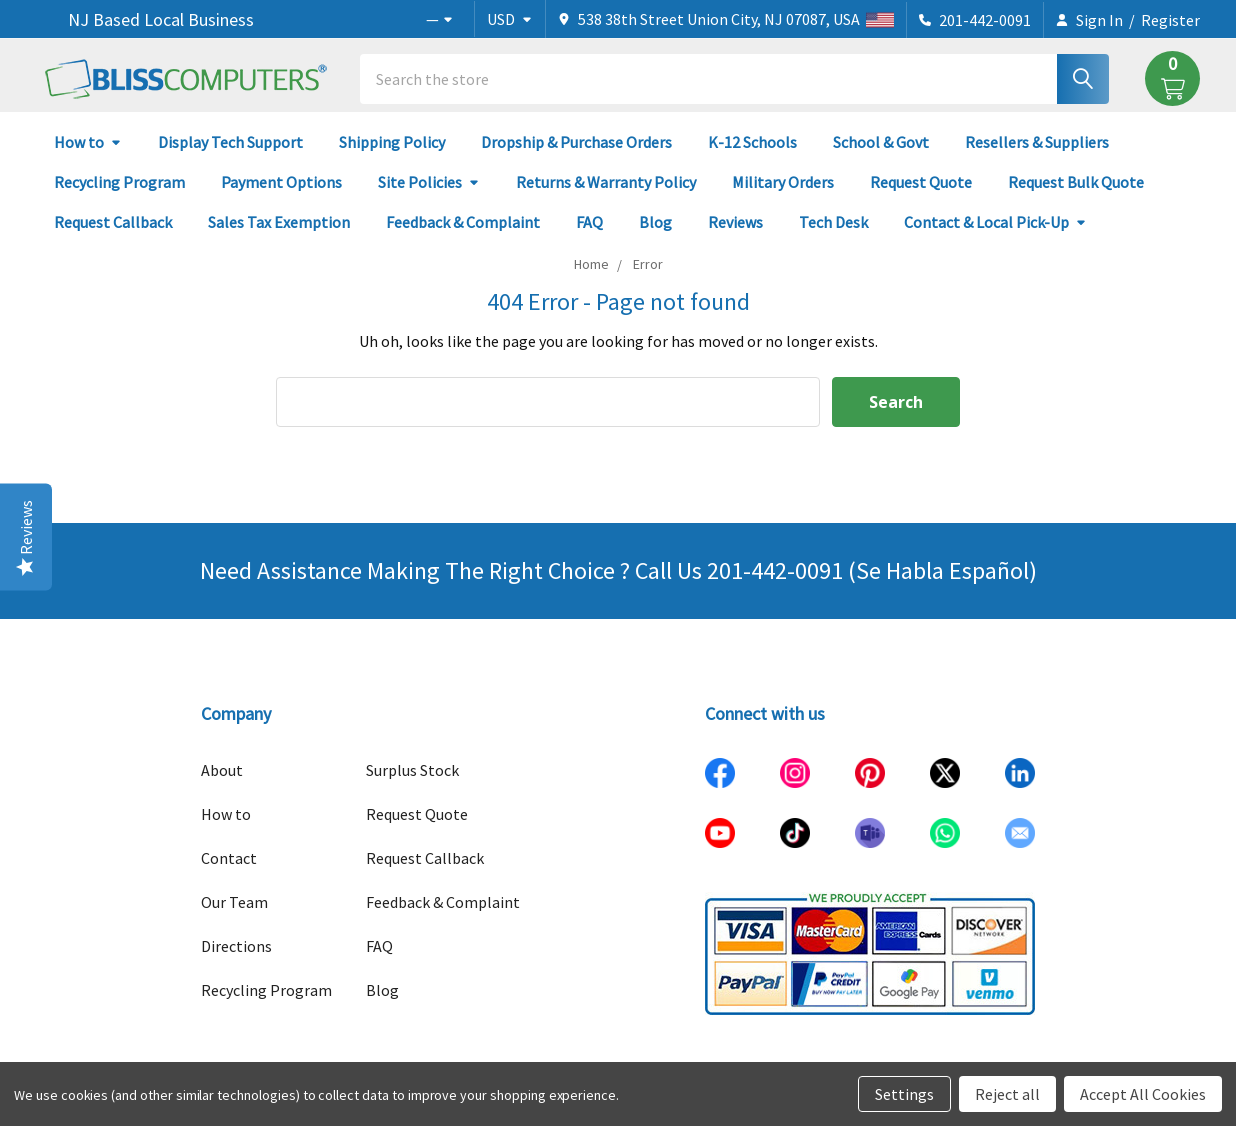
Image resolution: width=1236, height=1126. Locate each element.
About (222, 770)
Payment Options (281, 182)
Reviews (735, 222)
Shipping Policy (392, 142)
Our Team (234, 902)
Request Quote (921, 182)
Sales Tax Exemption (279, 222)
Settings (904, 1094)
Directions (236, 946)
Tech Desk (833, 222)
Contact (229, 858)
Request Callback (113, 222)
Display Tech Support (230, 142)
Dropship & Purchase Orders (576, 142)
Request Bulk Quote (1076, 182)
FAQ (589, 222)
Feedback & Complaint (463, 222)
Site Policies (429, 182)
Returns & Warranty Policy (606, 182)
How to (88, 142)
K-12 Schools (752, 142)
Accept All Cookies (1143, 1094)
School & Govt (881, 142)
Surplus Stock (412, 770)
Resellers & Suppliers (1037, 142)
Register (1170, 20)
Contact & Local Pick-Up (995, 222)
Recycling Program (119, 182)
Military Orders (783, 182)
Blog (655, 222)
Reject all (1007, 1094)
